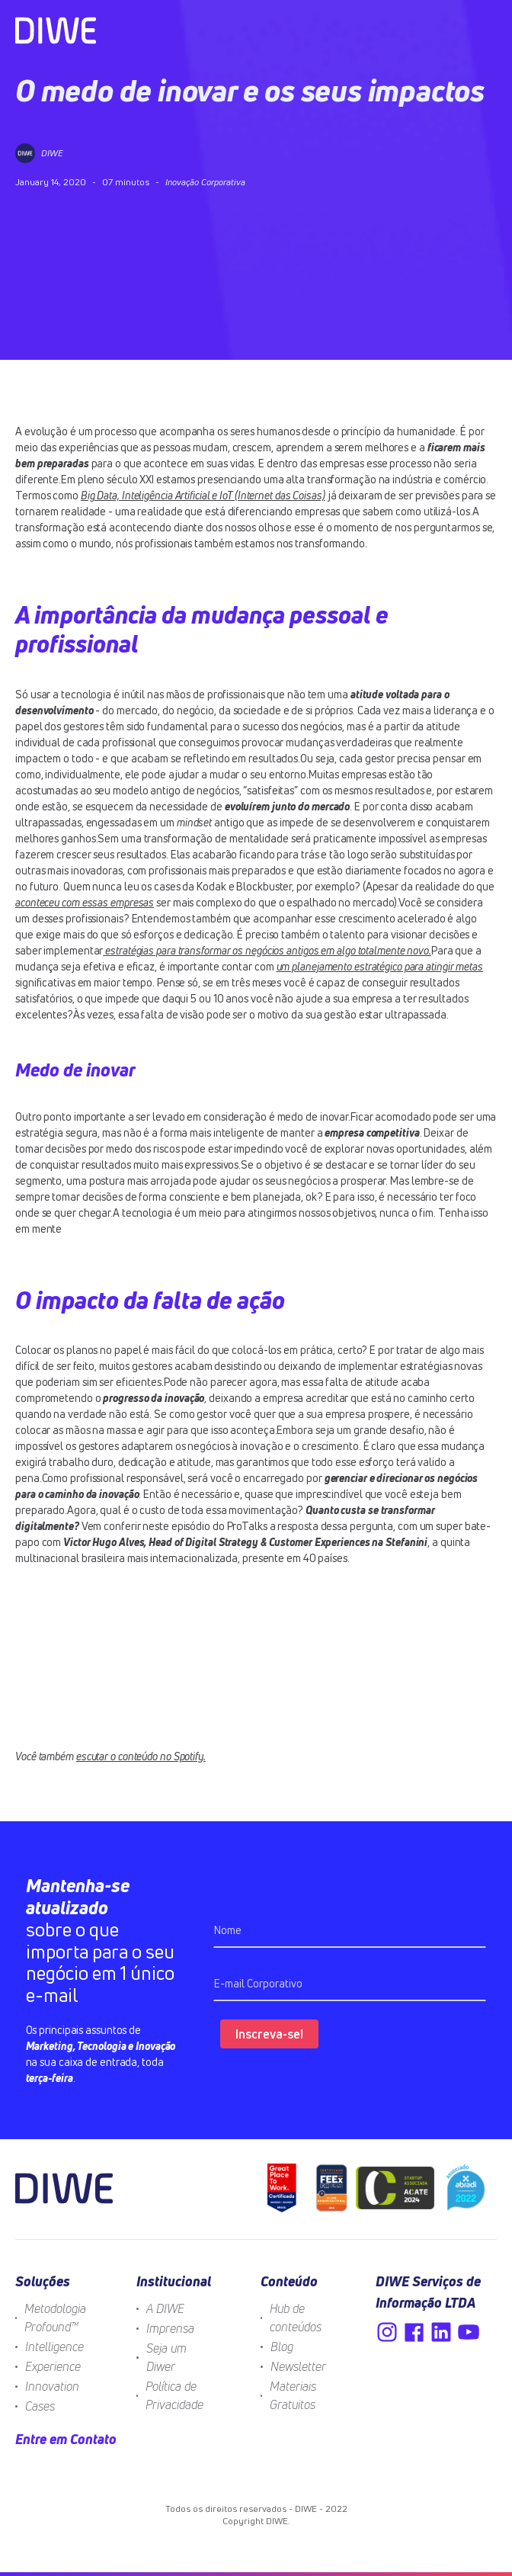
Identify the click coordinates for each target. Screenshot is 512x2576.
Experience (53, 2366)
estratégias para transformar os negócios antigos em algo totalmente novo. (267, 950)
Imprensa (170, 2328)
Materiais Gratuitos (293, 2395)
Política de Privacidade (174, 2395)
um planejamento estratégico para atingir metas (380, 966)
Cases (40, 2406)
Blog (281, 2346)
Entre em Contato (66, 2439)
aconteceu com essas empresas (84, 902)
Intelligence (54, 2346)
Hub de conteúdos (296, 2317)
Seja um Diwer (166, 2357)
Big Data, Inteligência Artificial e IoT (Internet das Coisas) (203, 495)
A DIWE (165, 2308)
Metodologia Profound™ (55, 2317)
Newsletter (298, 2366)
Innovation (52, 2386)
